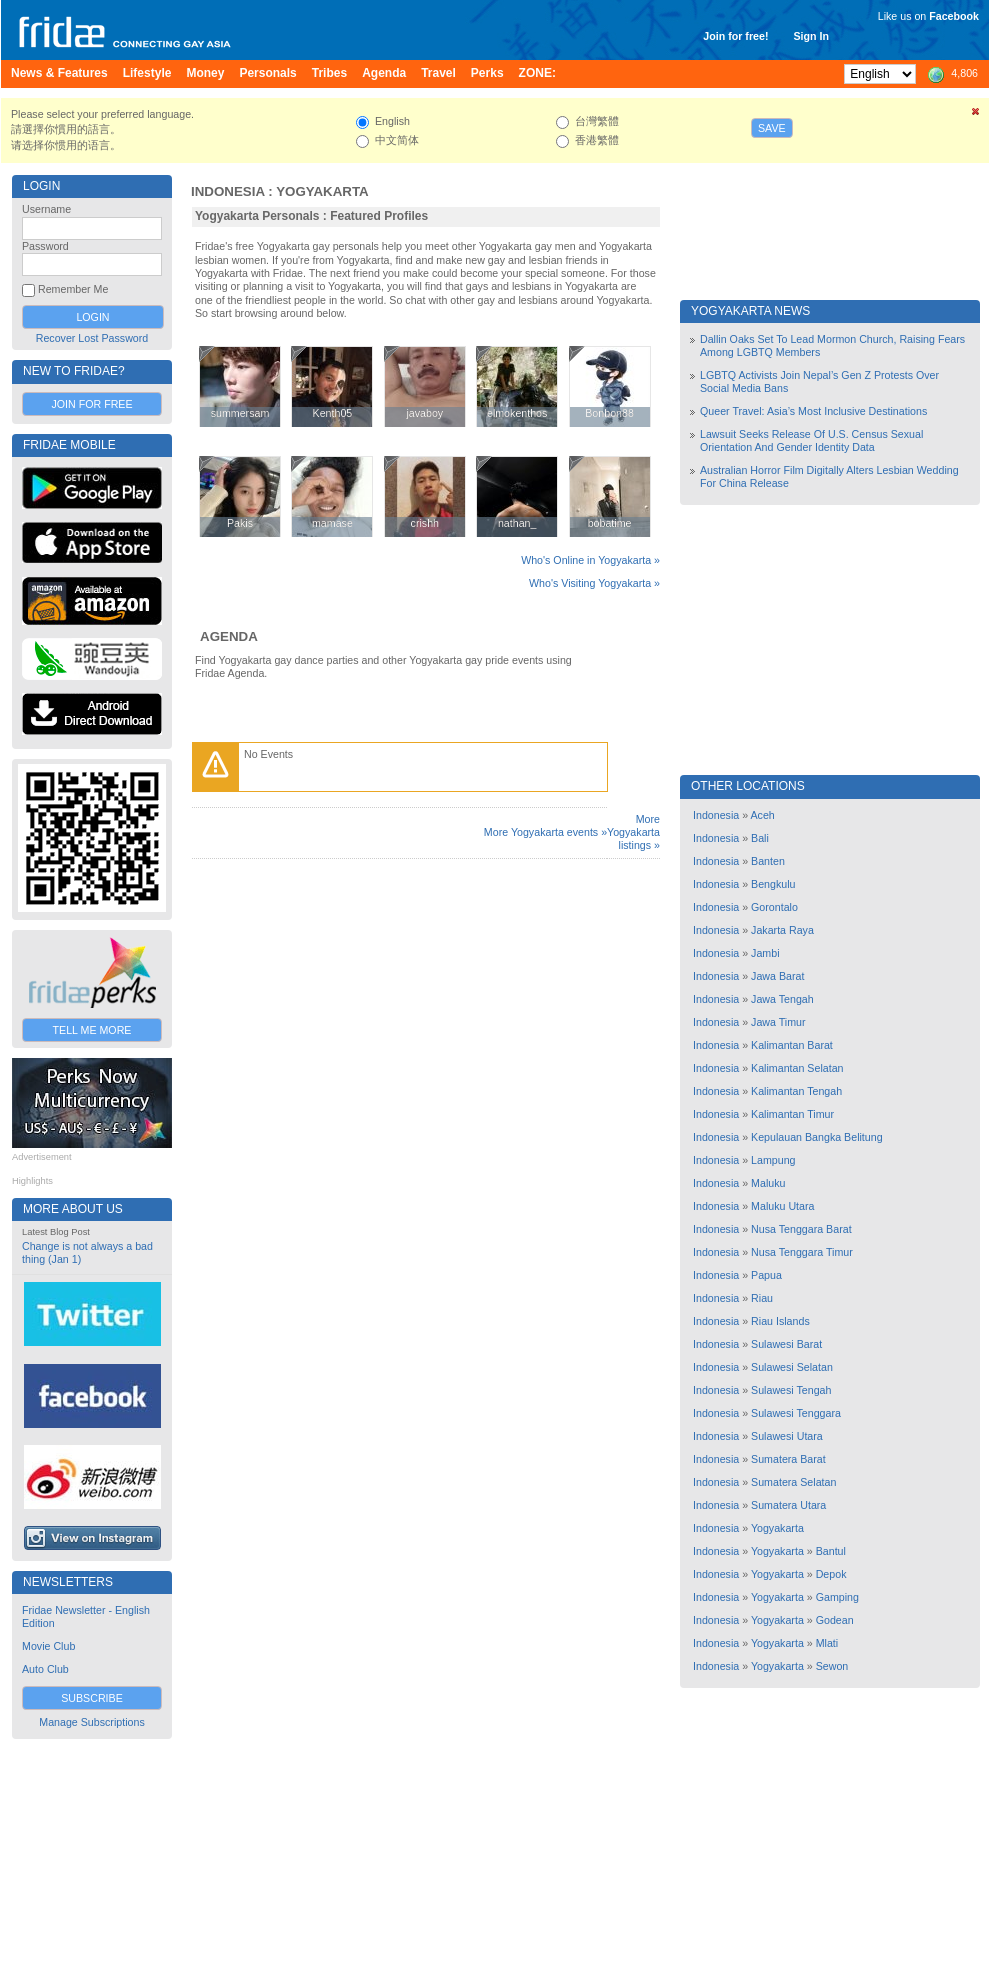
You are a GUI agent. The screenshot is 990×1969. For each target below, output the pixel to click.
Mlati (827, 1643)
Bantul (831, 1551)
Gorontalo (774, 907)
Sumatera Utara (788, 1505)
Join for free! (735, 36)
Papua (766, 1275)
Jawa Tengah (782, 999)
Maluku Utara (782, 1206)
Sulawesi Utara (787, 1436)
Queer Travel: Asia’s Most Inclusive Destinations (813, 411)
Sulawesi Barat (786, 1344)
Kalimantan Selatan (797, 1068)
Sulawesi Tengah (791, 1390)
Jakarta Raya (782, 930)
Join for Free (91, 404)
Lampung (773, 1160)
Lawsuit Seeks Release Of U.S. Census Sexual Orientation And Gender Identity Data (811, 440)
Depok (831, 1574)
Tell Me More (92, 1030)
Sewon (832, 1666)
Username (46, 209)
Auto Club (45, 1669)
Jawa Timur (778, 1022)
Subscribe (92, 1698)
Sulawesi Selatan (792, 1367)
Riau (762, 1298)
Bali (760, 838)
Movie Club (48, 1646)
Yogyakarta (322, 191)
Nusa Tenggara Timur (802, 1252)
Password (45, 246)
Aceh (762, 815)
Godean (835, 1620)
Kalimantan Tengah (796, 1091)
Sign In (811, 36)
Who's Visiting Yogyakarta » (594, 583)
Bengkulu (773, 884)
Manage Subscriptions (91, 1722)
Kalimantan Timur (792, 1114)
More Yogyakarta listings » (633, 832)
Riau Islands (780, 1321)
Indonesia (228, 191)
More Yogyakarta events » (545, 832)
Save (772, 128)
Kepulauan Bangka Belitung (817, 1137)
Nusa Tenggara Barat (801, 1229)
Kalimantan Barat (792, 1045)
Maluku (768, 1183)
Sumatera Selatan (793, 1482)
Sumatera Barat (788, 1459)
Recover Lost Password (92, 338)
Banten (768, 861)
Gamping (837, 1597)
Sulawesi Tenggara (796, 1413)
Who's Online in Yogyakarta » (590, 560)
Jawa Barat (777, 976)
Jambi (765, 953)
